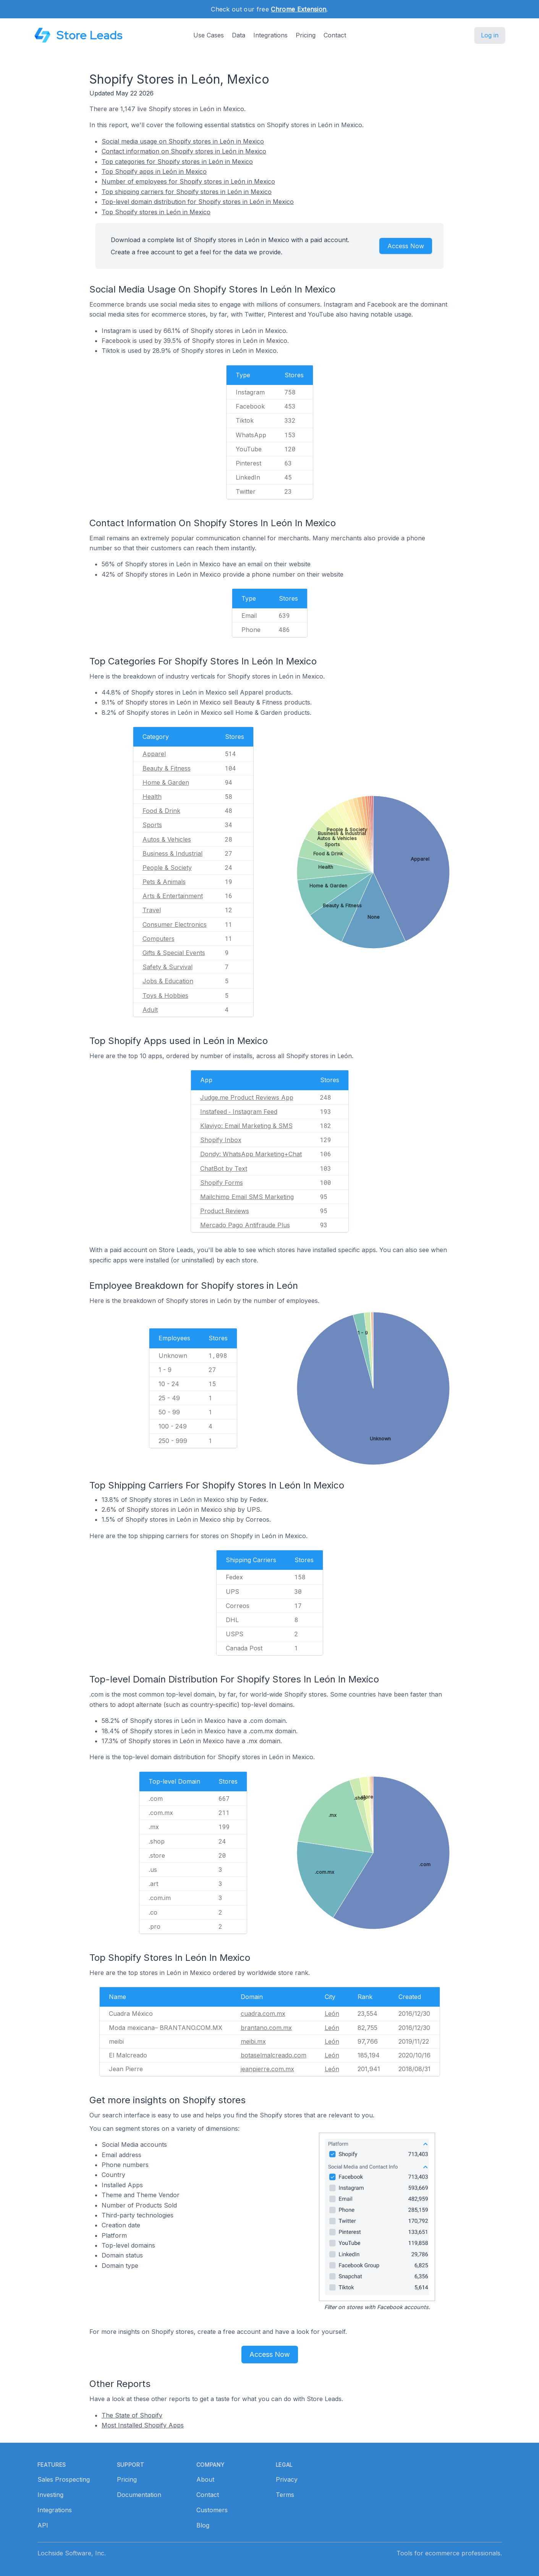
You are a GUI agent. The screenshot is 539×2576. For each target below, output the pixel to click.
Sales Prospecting (63, 2479)
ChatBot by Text (223, 1168)
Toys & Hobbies (165, 995)
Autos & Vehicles (166, 839)
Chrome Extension (298, 9)
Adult (150, 1009)
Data (238, 35)
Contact (335, 35)
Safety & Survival (167, 967)
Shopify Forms (221, 1182)
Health (152, 796)
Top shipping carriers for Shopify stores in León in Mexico (187, 192)
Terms (285, 2494)
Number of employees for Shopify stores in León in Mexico (188, 181)
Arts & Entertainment (172, 896)
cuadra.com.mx (263, 2013)
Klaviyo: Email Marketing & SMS (246, 1126)
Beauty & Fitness (166, 768)
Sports (152, 825)
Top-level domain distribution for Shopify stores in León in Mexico (198, 201)
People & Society (167, 867)
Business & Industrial (172, 853)
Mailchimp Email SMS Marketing (247, 1197)
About (205, 2479)
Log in (490, 35)
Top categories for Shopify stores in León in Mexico (177, 161)
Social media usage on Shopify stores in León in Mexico (183, 141)
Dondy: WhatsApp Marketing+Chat (251, 1154)
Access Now (405, 246)
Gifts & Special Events (173, 953)
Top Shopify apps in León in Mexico (154, 171)
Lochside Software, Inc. (71, 2553)
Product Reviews (224, 1211)
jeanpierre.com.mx (267, 2069)
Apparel (154, 754)
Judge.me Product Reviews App (246, 1097)
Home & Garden (165, 782)
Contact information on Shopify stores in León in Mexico (184, 151)
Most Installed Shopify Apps (143, 2425)
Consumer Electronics (174, 924)
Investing (50, 2494)
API (42, 2525)
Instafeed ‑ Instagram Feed (238, 1111)
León (332, 2013)
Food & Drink (161, 810)
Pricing (306, 35)
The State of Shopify (132, 2415)
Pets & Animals (164, 882)
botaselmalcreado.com (273, 2055)
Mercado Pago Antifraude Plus (245, 1225)
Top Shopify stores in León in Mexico (156, 212)
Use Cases (208, 35)
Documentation (139, 2494)
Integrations (270, 35)
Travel (151, 910)
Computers (158, 938)
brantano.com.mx (266, 2027)
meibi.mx (253, 2041)
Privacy (287, 2479)
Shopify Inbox (220, 1140)
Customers (212, 2510)
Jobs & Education (167, 981)
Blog (202, 2525)
